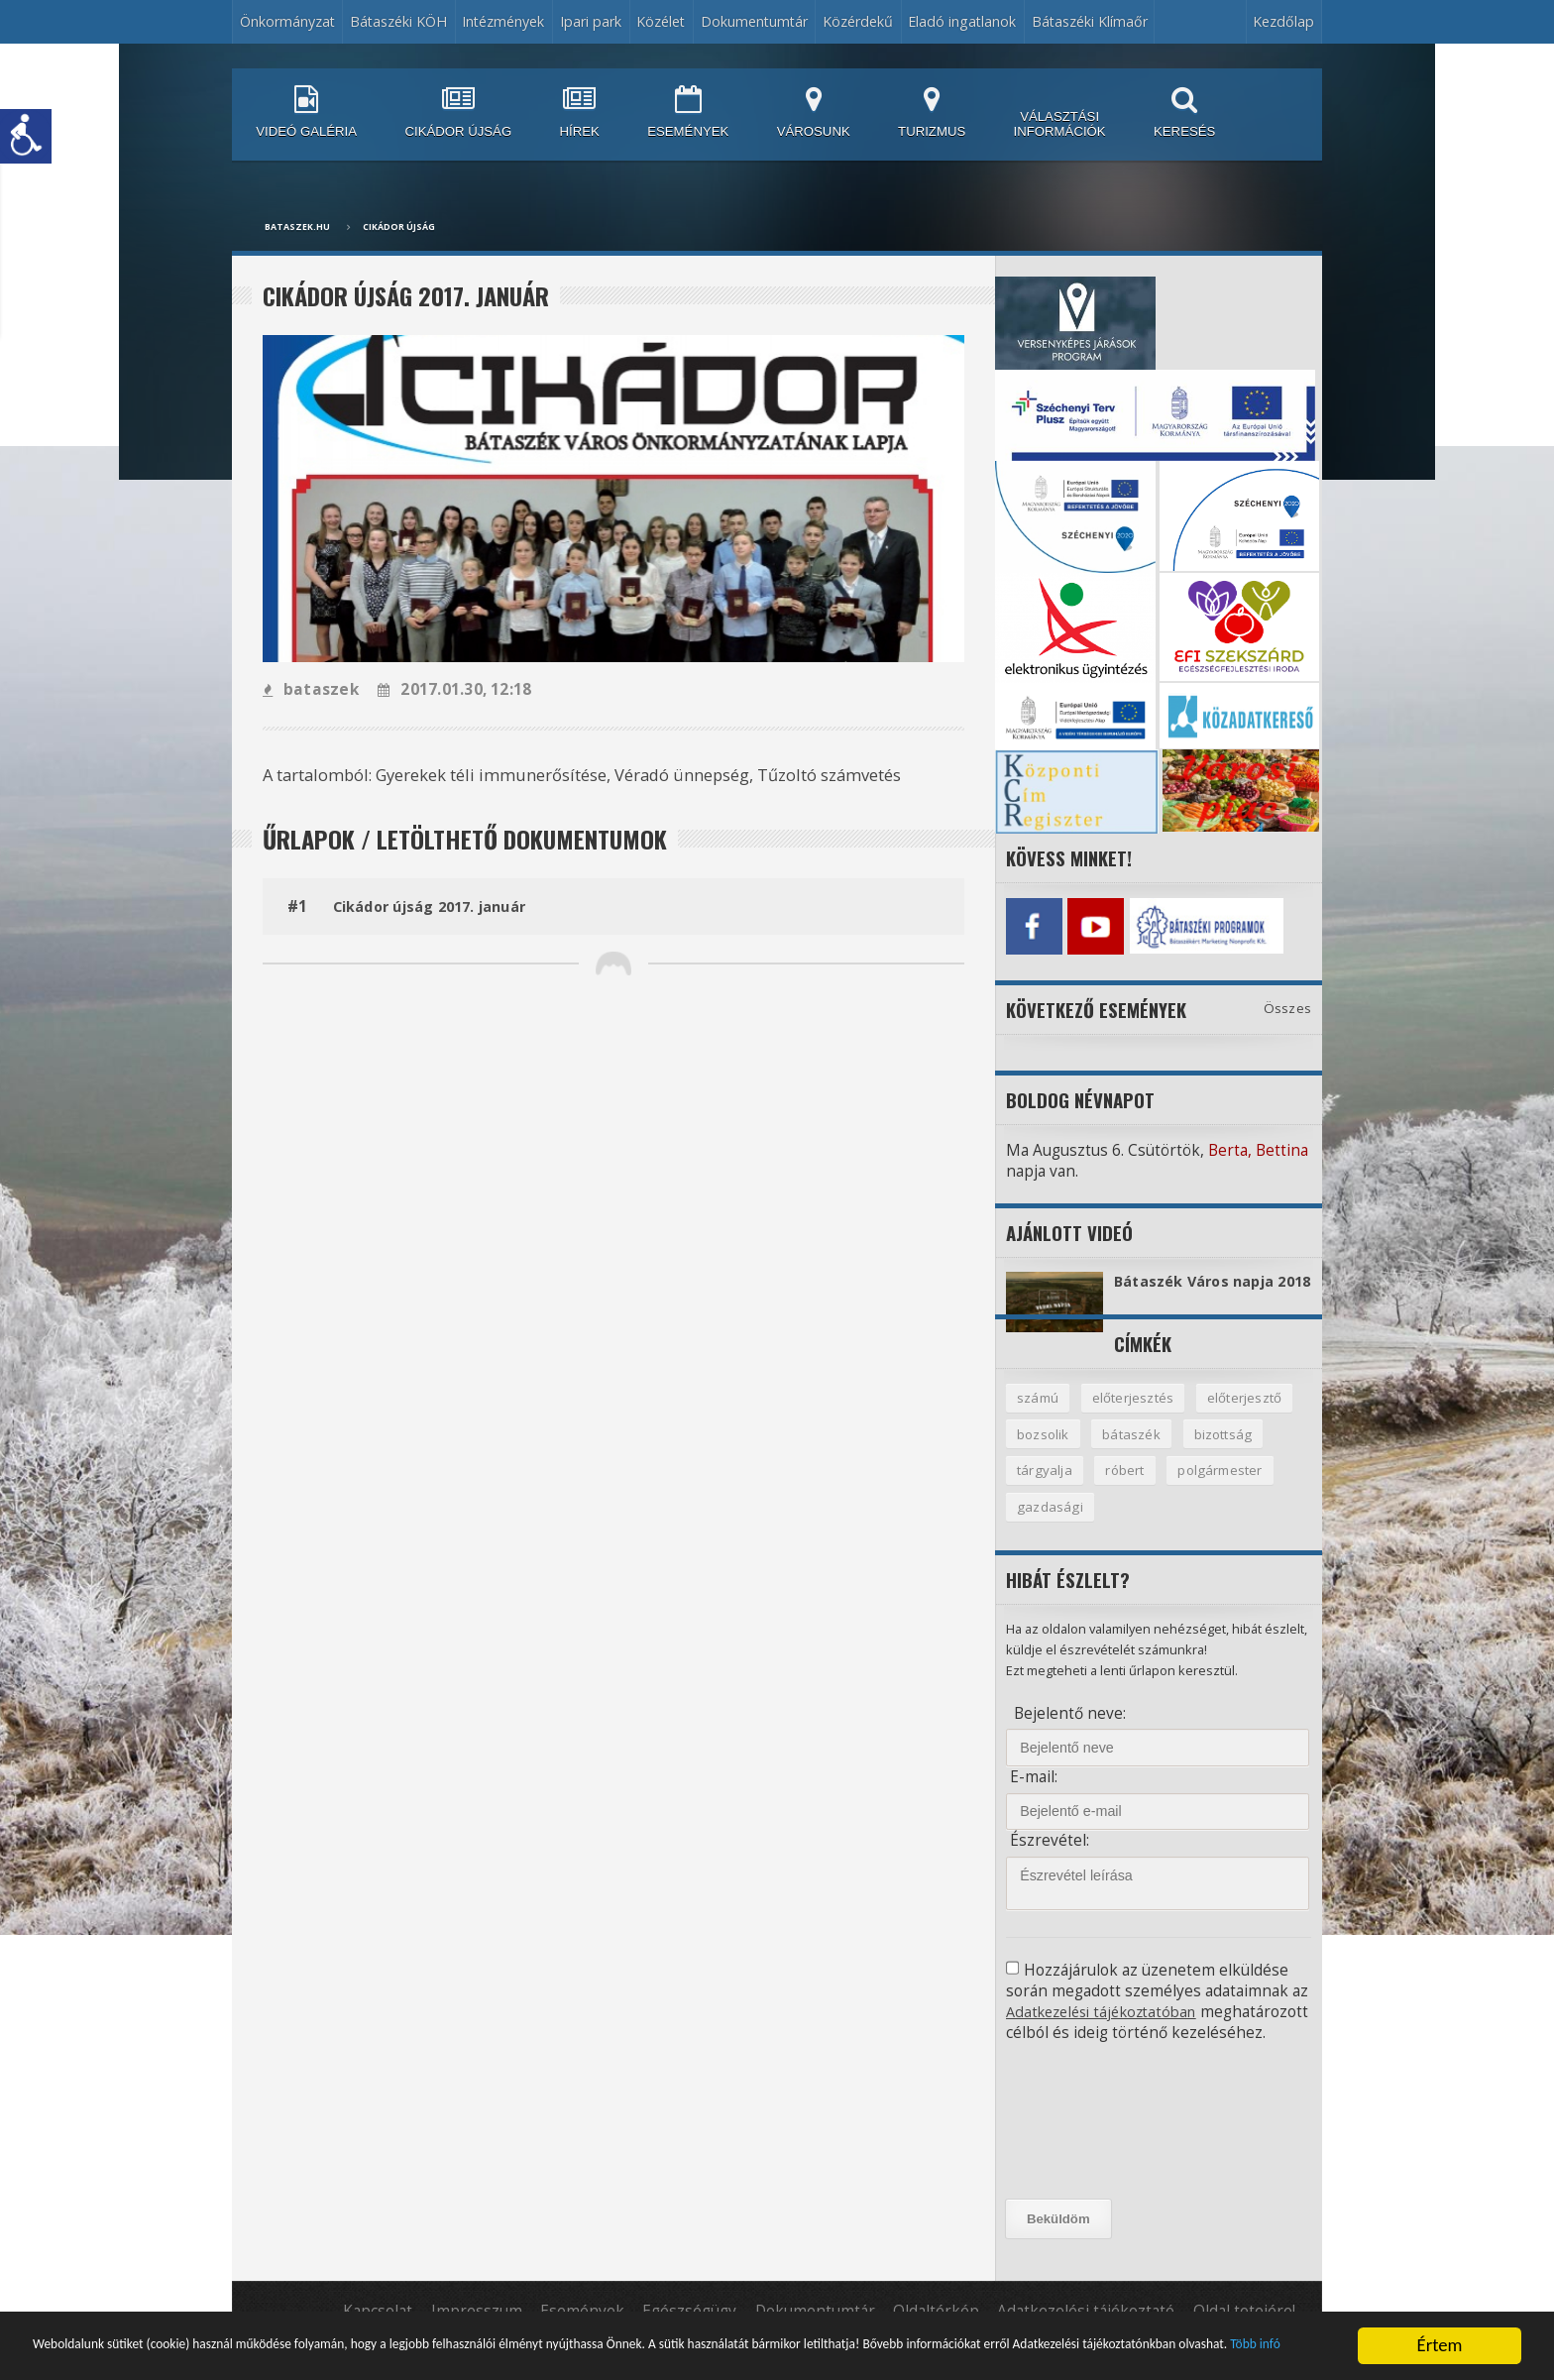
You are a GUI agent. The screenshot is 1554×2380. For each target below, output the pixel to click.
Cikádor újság (399, 227)
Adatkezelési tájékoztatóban (1108, 2030)
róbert (1127, 1488)
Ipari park (590, 21)
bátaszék (1133, 1450)
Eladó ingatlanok (962, 21)
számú (1038, 1414)
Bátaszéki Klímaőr (1090, 21)
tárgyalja (1045, 1488)
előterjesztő (1247, 1414)
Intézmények (503, 21)
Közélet (660, 21)
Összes (1288, 1003)
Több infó (519, 2353)
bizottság (1226, 1450)
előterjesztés (1134, 1414)
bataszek (310, 689)
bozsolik (1043, 1450)
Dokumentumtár (754, 21)
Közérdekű (858, 21)
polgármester (1224, 1488)
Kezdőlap (1283, 21)
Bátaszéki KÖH (398, 21)
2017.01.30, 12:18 (450, 689)
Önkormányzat (287, 21)
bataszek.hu (297, 227)
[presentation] (1095, 2161)
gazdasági (1050, 1526)
